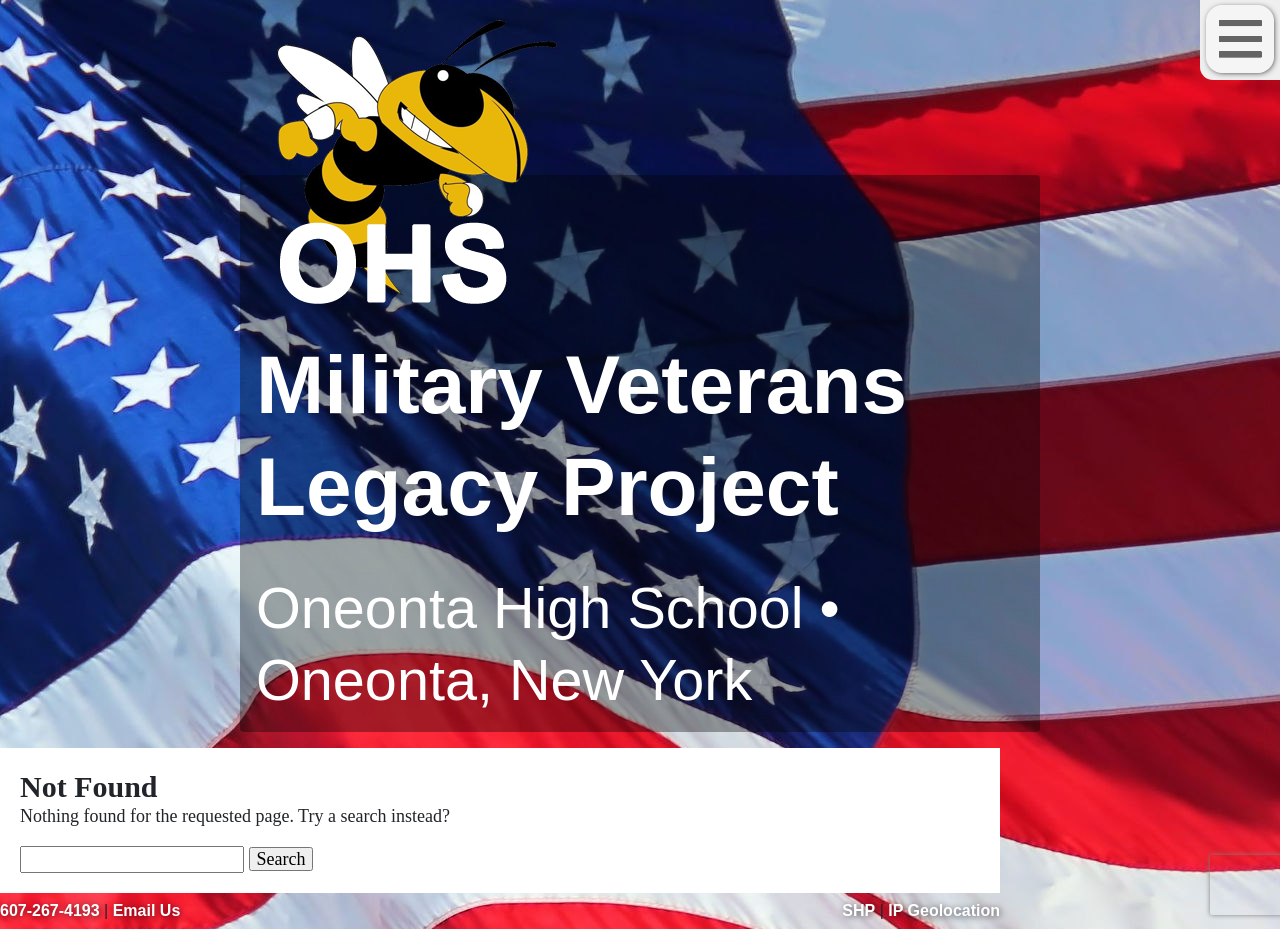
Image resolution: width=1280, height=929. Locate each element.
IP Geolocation (944, 910)
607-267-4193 (50, 910)
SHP (858, 910)
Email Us (147, 910)
